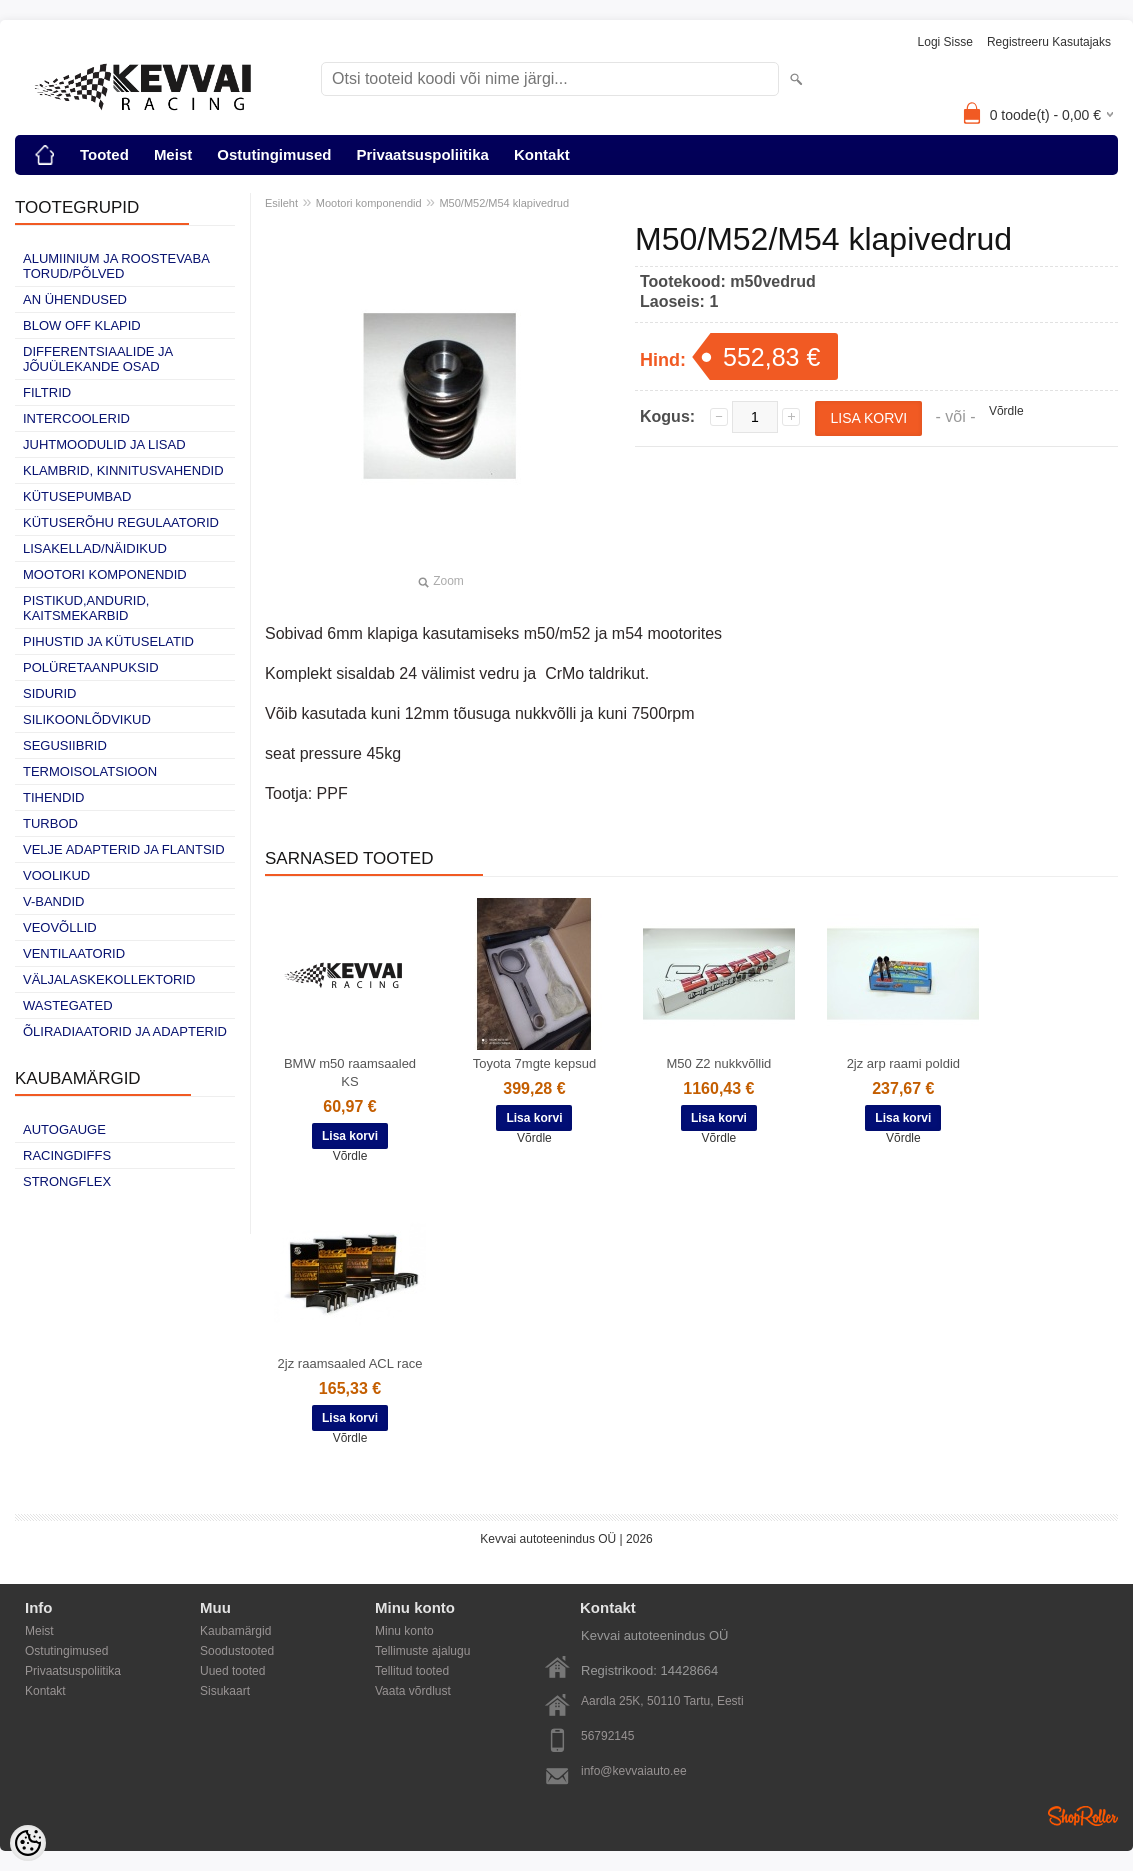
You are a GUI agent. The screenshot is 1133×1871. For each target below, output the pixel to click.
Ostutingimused (274, 154)
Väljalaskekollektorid (109, 979)
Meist (173, 154)
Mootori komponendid (105, 574)
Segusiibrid (65, 745)
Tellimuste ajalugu (422, 1651)
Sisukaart (225, 1691)
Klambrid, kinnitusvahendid (123, 470)
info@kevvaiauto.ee (634, 1771)
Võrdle (1006, 411)
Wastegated (68, 1005)
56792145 (607, 1736)
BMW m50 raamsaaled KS (350, 1072)
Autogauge (64, 1129)
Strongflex (67, 1181)
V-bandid (53, 901)
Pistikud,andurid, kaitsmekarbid (86, 608)
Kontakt (542, 154)
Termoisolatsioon (90, 771)
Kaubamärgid (235, 1631)
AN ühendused (75, 299)
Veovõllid (60, 927)
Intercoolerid (76, 418)
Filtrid (47, 392)
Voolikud (56, 875)
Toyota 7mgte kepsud (535, 1063)
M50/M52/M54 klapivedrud (504, 203)
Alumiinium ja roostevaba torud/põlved (116, 266)
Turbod (50, 823)
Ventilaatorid (74, 953)
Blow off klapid (82, 325)
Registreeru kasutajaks (1049, 42)
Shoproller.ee (1083, 1816)
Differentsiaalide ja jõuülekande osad (98, 359)
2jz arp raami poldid (903, 1063)
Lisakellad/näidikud (95, 548)
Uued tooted (232, 1671)
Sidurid (49, 693)
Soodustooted (237, 1651)
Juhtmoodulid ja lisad (104, 444)
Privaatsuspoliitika (422, 154)
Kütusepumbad (77, 496)
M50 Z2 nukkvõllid (719, 1063)
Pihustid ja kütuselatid (108, 641)
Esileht (281, 203)
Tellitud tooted (412, 1671)
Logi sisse (945, 42)
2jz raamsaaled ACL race (350, 1363)
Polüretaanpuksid (91, 667)
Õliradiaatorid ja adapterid (125, 1031)
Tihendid (53, 797)
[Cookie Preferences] (28, 1843)
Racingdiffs (67, 1155)
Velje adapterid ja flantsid (124, 849)
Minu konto (404, 1631)
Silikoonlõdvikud (87, 719)
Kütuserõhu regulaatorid (121, 522)
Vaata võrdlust (413, 1691)
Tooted (104, 154)
